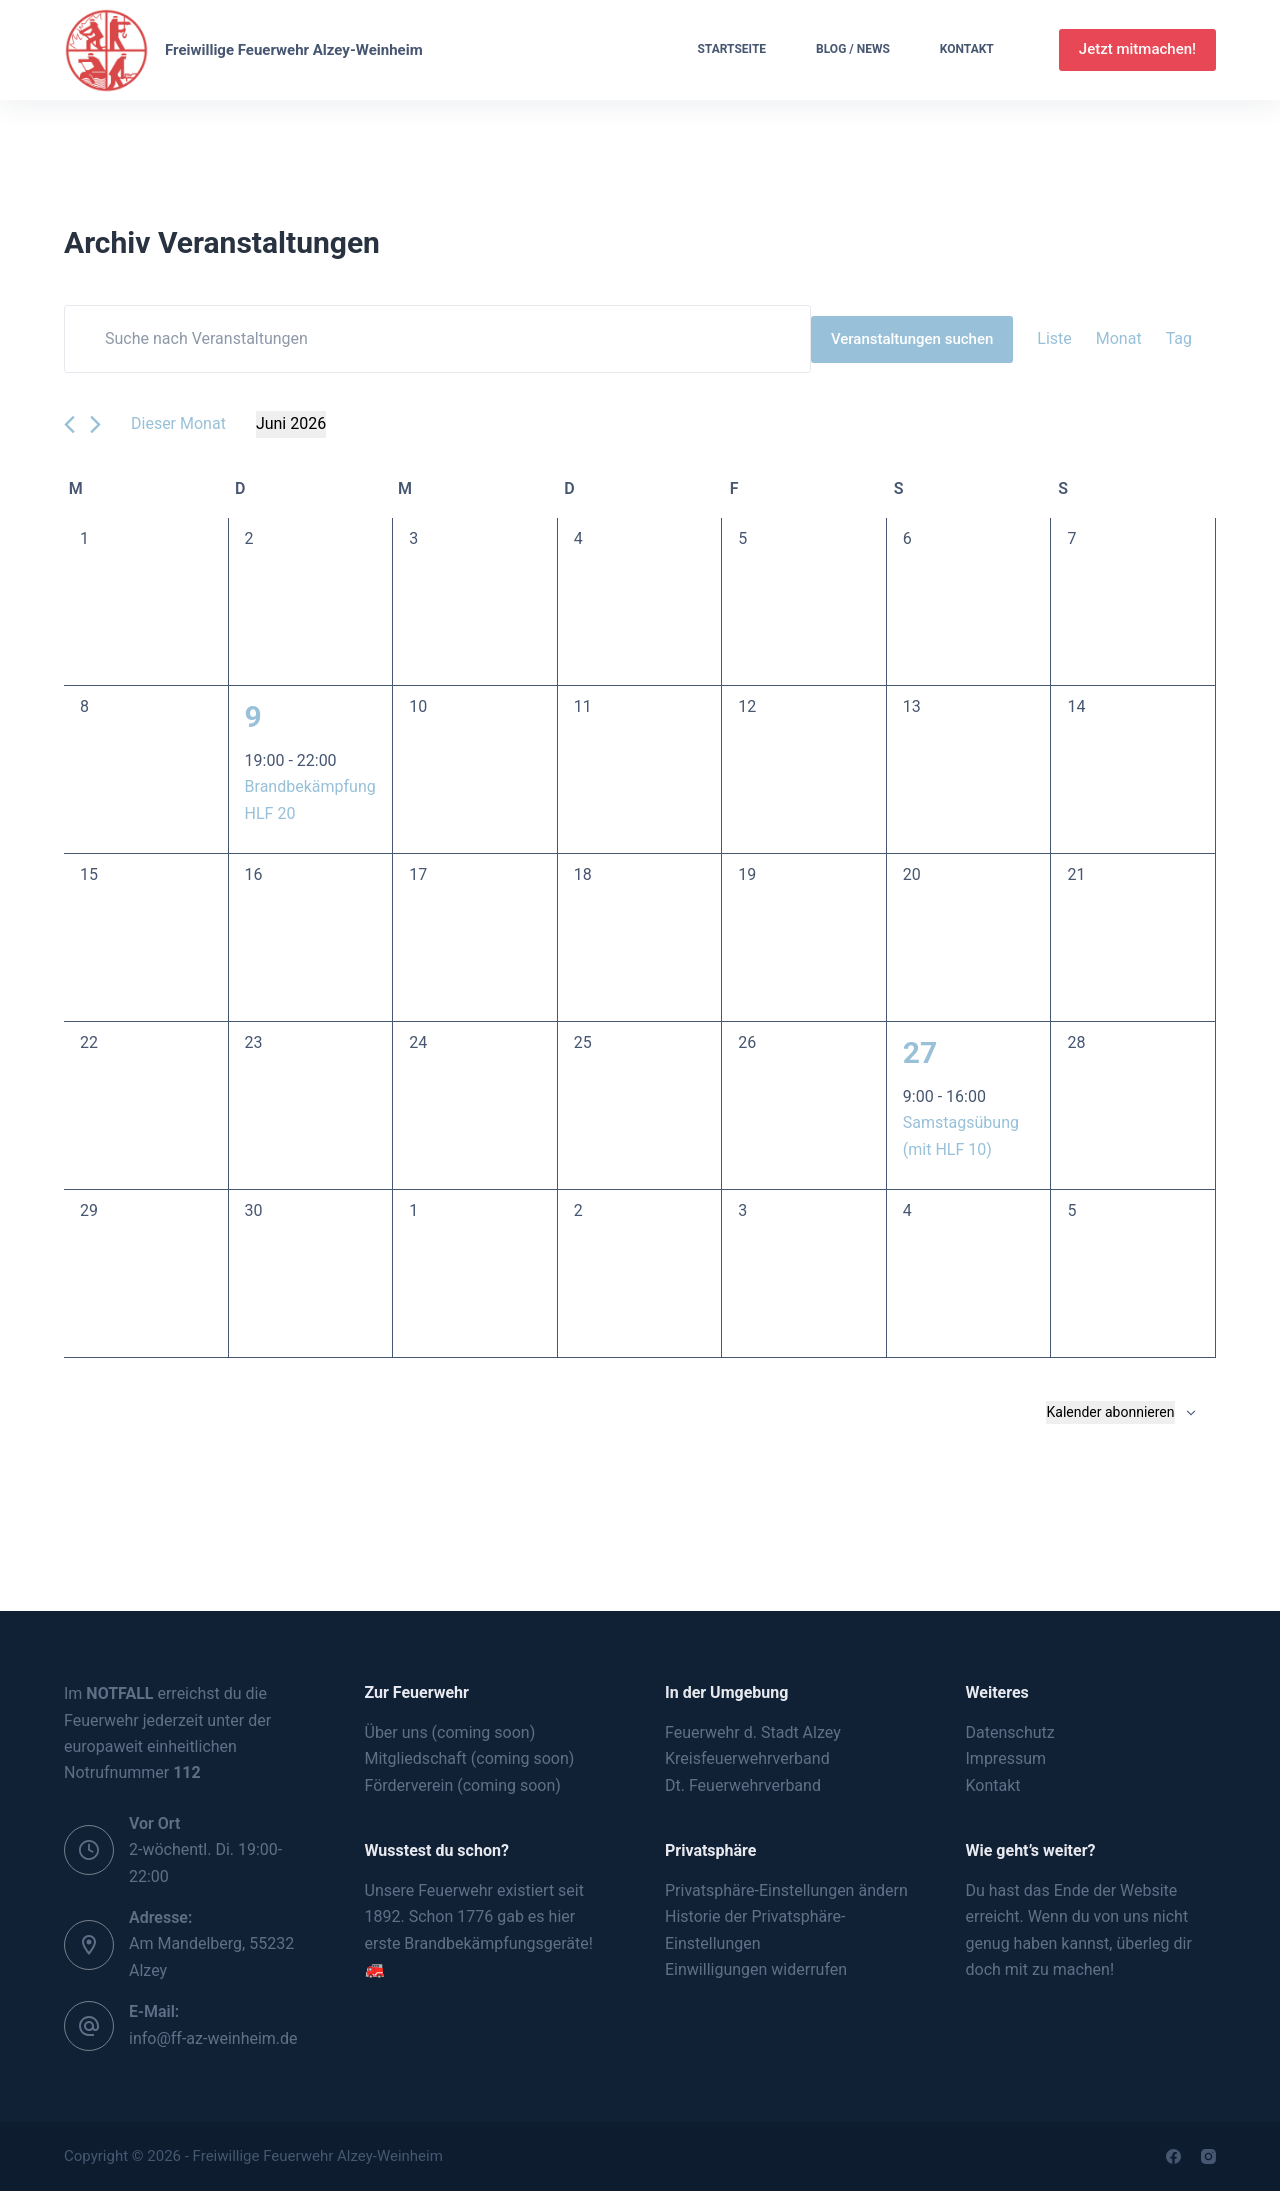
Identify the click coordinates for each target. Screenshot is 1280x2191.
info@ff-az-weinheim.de (213, 2038)
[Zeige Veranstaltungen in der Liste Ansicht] (1054, 339)
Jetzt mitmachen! (1137, 49)
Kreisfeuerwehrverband (747, 1758)
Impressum (1006, 1758)
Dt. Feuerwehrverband (743, 1785)
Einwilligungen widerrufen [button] (756, 1969)
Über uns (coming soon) (450, 1732)
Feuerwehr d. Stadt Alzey (753, 1732)
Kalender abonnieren (1110, 1412)
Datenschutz (1010, 1732)
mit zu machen (1057, 1969)
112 (187, 1772)
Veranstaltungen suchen (912, 339)
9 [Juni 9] (253, 716)
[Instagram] (1208, 2156)
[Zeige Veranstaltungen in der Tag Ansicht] (1179, 339)
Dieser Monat (178, 423)
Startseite (731, 49)
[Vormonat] (69, 424)
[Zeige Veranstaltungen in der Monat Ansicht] (1119, 339)
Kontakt (967, 49)
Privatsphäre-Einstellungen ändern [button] (786, 1890)
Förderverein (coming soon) (463, 1785)
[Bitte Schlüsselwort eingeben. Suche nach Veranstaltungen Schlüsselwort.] (437, 339)
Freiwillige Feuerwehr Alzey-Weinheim (294, 50)
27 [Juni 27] (920, 1052)
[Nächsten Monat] (95, 424)
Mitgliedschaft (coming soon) (470, 1758)
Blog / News (853, 49)
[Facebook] (1173, 2156)
